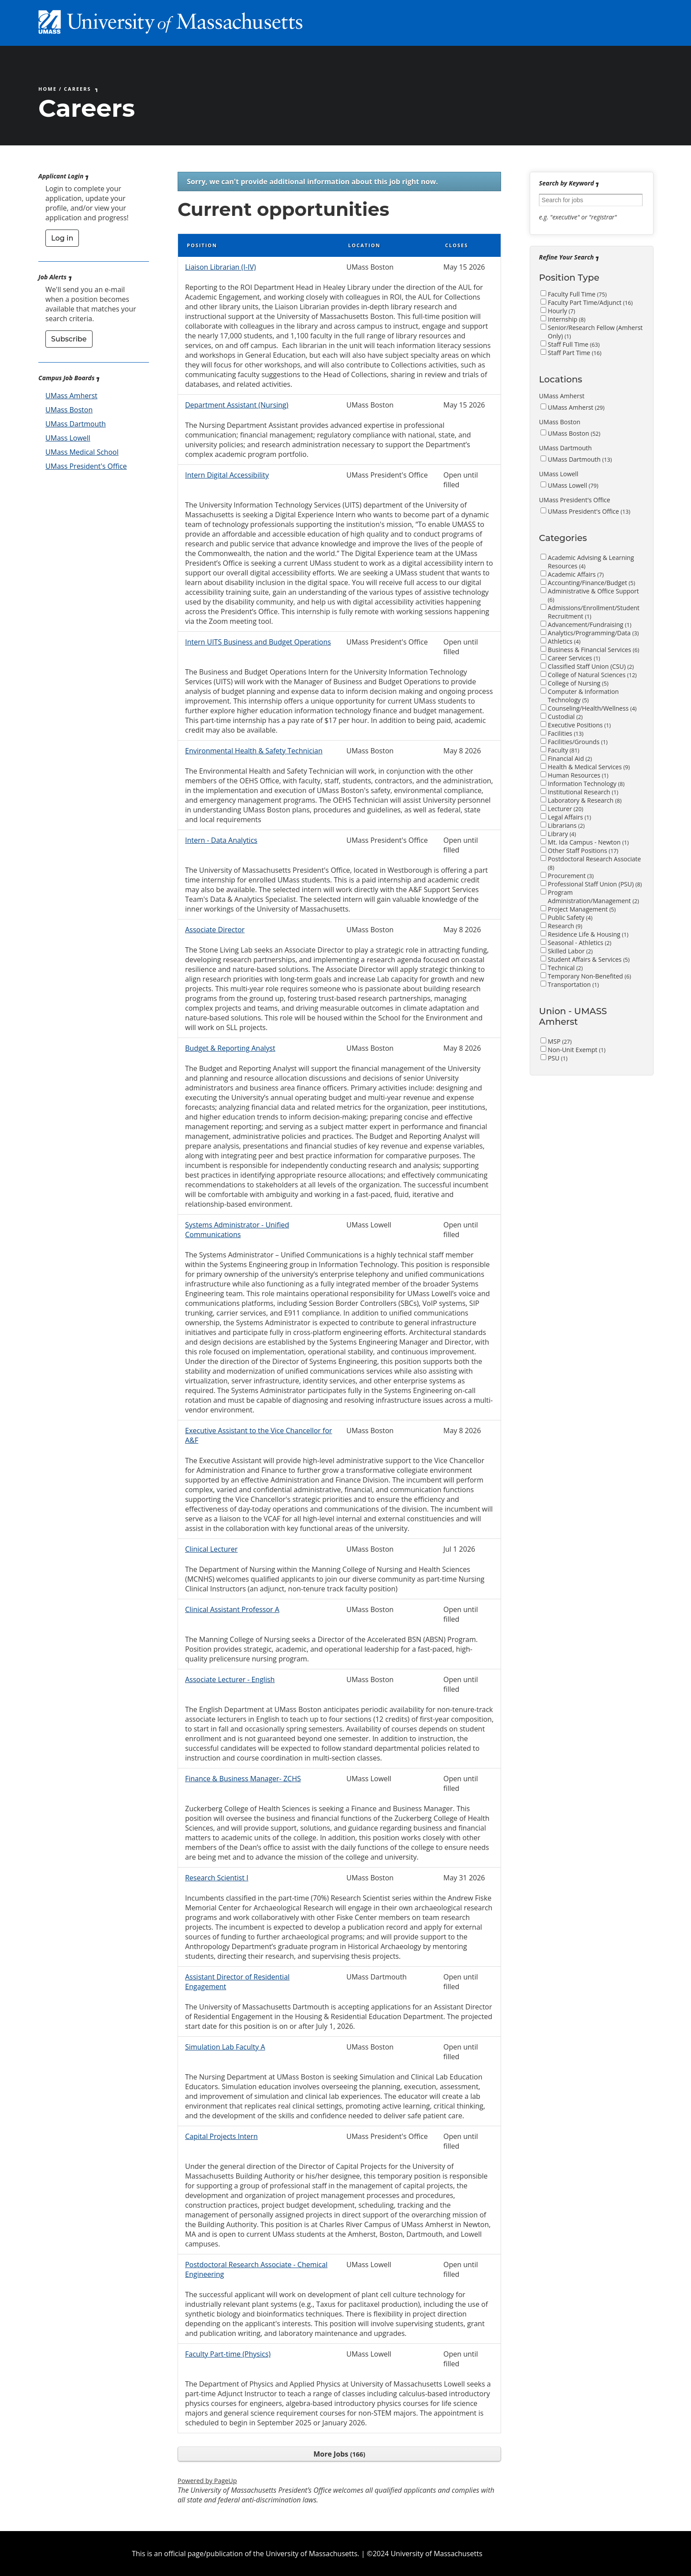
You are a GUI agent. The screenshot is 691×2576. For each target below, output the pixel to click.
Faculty (563, 750)
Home (47, 88)
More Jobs (339, 2454)
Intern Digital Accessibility (227, 475)
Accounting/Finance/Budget (591, 582)
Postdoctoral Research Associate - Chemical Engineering (256, 2269)
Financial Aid (570, 758)
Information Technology (586, 783)
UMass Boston (69, 410)
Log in (62, 238)
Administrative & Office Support (593, 595)
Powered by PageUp (207, 2480)
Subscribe (68, 339)
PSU (558, 1058)
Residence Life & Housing (588, 934)
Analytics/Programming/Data (593, 633)
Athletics (564, 641)
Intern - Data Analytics (221, 840)
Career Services (574, 658)
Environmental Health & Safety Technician (254, 751)
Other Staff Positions (583, 850)
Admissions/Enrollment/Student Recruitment (593, 612)
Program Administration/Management (593, 896)
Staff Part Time (575, 352)
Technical (565, 968)
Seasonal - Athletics (579, 942)
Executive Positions (579, 725)
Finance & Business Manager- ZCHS (243, 1778)
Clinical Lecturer (211, 1549)
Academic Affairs (576, 574)
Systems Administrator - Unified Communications (237, 1229)
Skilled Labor (570, 951)
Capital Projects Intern (221, 2136)
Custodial (565, 716)
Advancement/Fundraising (590, 624)
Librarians (566, 825)
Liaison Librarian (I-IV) (220, 267)
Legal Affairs (569, 817)
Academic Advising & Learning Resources (591, 561)
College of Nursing (578, 683)
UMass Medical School (82, 452)
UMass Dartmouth (75, 424)
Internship (566, 319)
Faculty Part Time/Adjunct (590, 302)
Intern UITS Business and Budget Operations (258, 642)
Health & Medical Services (589, 767)
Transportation (573, 984)
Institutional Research (583, 792)
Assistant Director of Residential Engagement (237, 1981)
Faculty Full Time (577, 294)
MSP (560, 1041)
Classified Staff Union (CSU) (591, 666)
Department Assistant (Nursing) (236, 405)
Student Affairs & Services (589, 959)
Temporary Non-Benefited (589, 976)
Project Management (582, 909)
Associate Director (215, 929)
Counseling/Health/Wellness (592, 708)
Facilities (565, 733)
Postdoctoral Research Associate (594, 863)
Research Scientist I (217, 1878)
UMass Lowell (67, 438)
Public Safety (570, 917)
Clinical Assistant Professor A (232, 1609)
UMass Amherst (71, 395)
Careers (77, 88)
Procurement (571, 875)
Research (565, 926)
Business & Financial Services (593, 649)
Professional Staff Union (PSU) (595, 884)
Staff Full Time (574, 344)
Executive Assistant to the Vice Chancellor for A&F (258, 1435)
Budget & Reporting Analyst (230, 1048)
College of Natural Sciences (592, 675)
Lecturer (565, 808)
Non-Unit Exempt (577, 1049)
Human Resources (578, 775)
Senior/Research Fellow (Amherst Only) (595, 331)
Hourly (561, 311)
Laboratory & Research (584, 800)
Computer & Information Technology (583, 695)
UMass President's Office (86, 466)
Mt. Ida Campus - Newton (588, 842)
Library (562, 834)
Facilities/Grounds (578, 742)
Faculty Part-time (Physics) (228, 2354)
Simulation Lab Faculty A (225, 2047)
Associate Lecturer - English (230, 1679)
